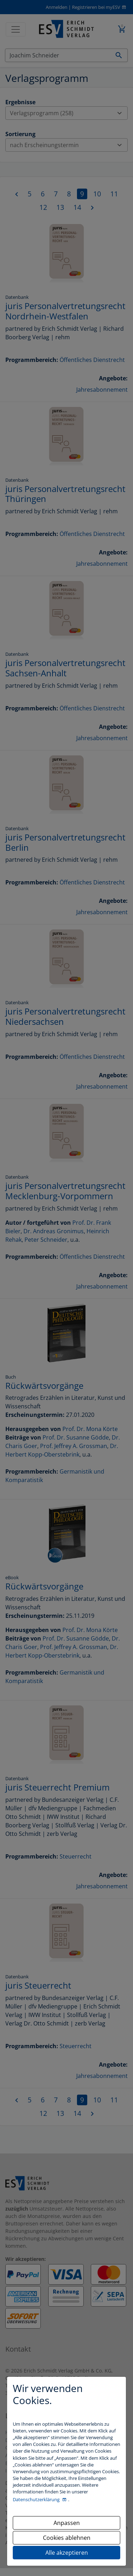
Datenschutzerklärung (37, 2499)
